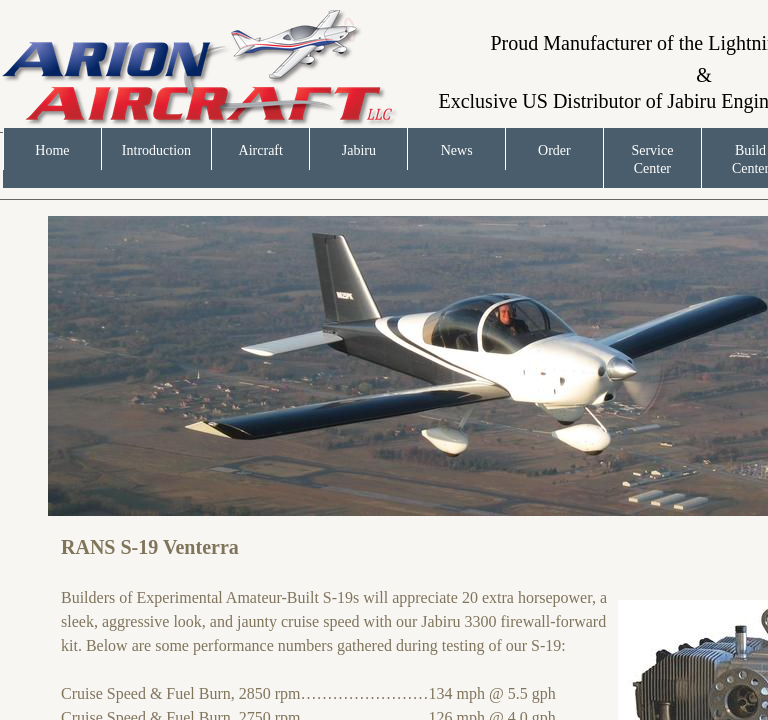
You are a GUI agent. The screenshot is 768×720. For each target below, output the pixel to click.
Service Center (652, 159)
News (457, 150)
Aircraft (261, 150)
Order (554, 150)
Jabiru (359, 150)
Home (52, 150)
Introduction (156, 150)
